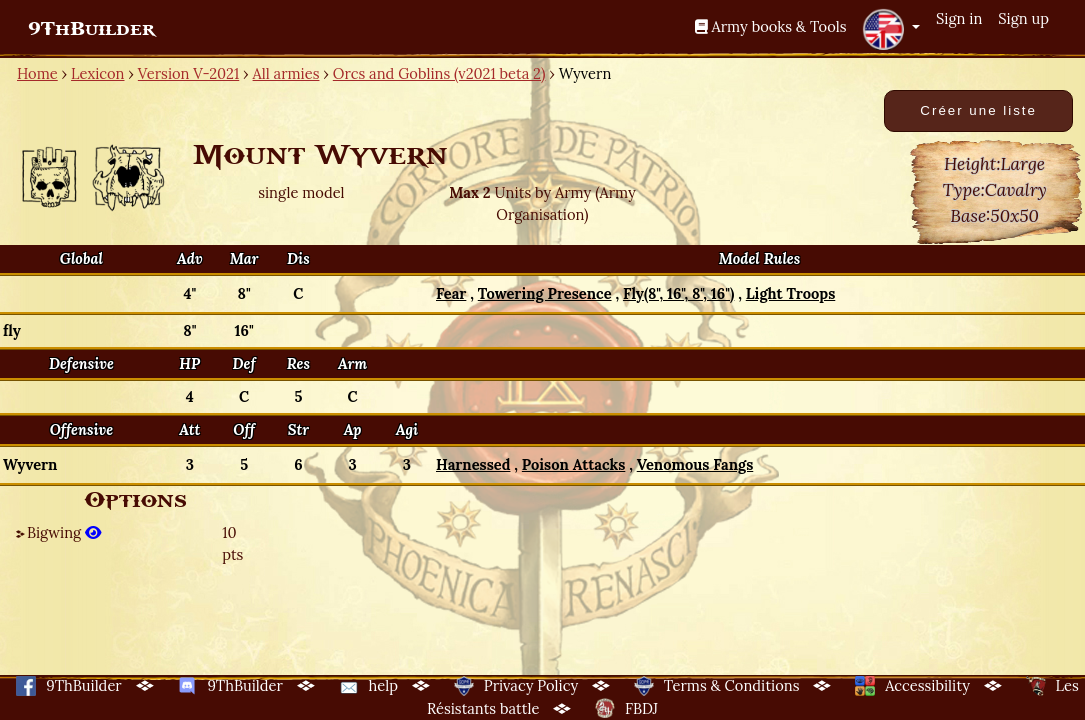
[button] (891, 29)
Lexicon (97, 73)
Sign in (959, 18)
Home (37, 73)
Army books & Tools (771, 26)
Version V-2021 (188, 73)
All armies (286, 73)
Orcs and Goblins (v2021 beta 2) (439, 73)
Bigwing (64, 532)
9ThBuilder (91, 29)
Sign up (1023, 18)
